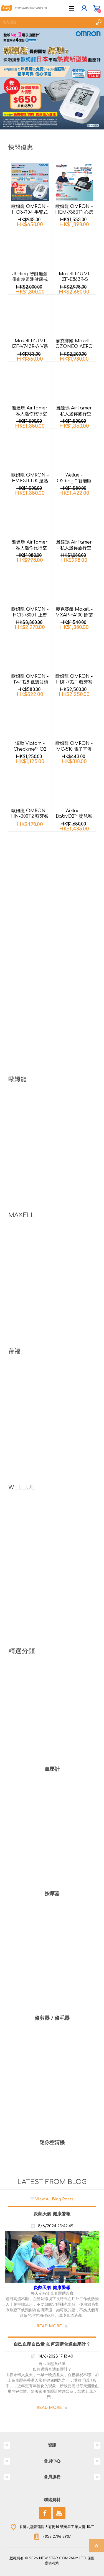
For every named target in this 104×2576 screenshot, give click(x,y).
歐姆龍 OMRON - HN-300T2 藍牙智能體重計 (30, 816)
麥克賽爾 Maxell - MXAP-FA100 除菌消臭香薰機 (74, 615)
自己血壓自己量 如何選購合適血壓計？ (52, 2344)
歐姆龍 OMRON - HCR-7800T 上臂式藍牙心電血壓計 (30, 615)
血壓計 (52, 1769)
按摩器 (52, 1893)
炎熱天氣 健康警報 (52, 2213)
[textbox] (46, 22)
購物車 (96, 8)
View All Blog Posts (54, 2199)
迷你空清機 (52, 2142)
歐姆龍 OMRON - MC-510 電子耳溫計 (74, 749)
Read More (49, 2326)
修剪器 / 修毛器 (52, 2018)
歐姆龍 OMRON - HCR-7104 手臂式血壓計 (30, 212)
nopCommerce (63, 2564)
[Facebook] (45, 2513)
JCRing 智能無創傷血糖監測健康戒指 (30, 279)
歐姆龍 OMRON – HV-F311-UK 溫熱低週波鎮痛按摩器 (30, 481)
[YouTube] (59, 2513)
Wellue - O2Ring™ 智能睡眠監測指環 (74, 481)
